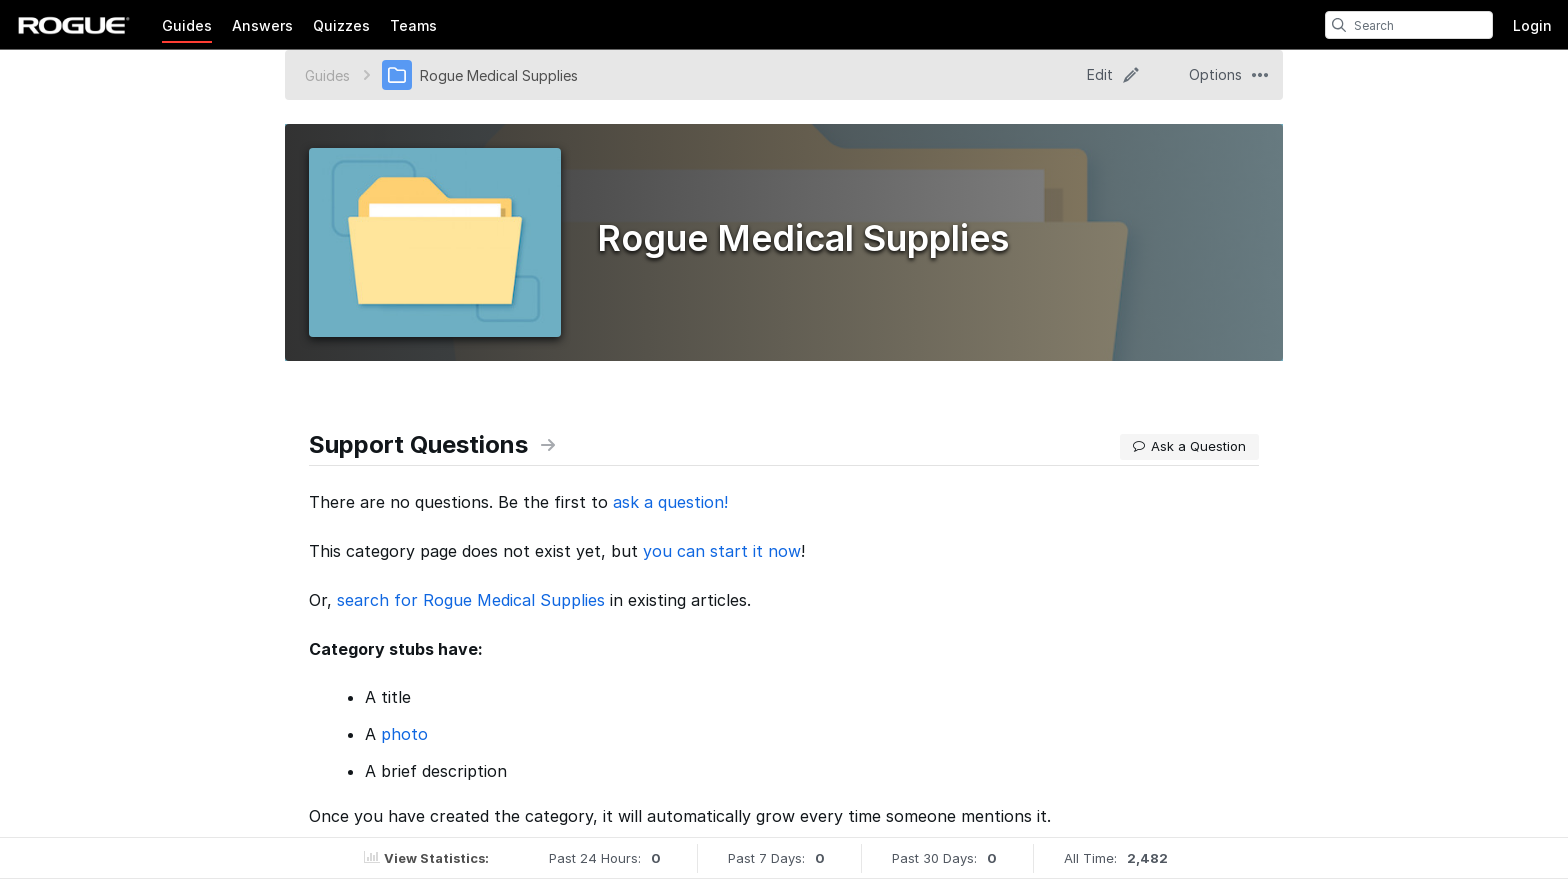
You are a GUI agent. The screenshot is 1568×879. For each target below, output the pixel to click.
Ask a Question (1189, 446)
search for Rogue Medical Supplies (471, 600)
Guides (187, 25)
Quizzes (341, 25)
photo (404, 734)
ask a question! (670, 502)
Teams (413, 25)
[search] (1339, 25)
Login (1532, 25)
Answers (262, 25)
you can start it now (722, 551)
